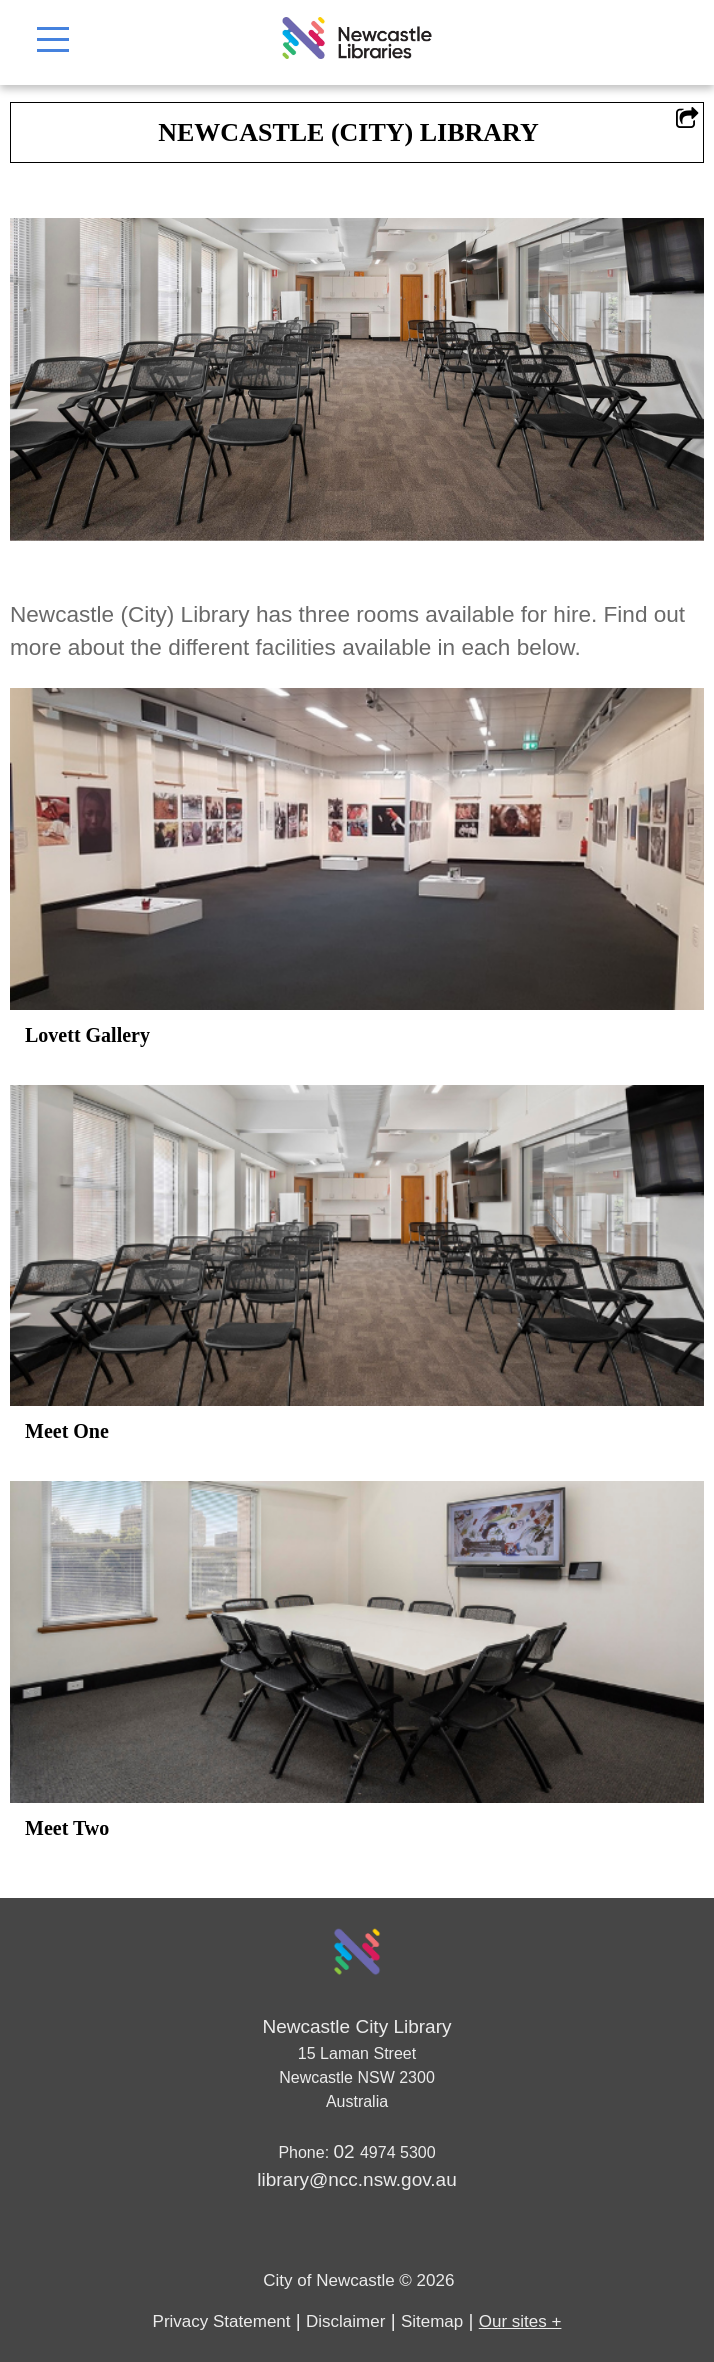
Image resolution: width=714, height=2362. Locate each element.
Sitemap (432, 2321)
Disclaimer (345, 2321)
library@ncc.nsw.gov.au (357, 2179)
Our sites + (520, 2321)
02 (347, 2151)
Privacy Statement (222, 2321)
